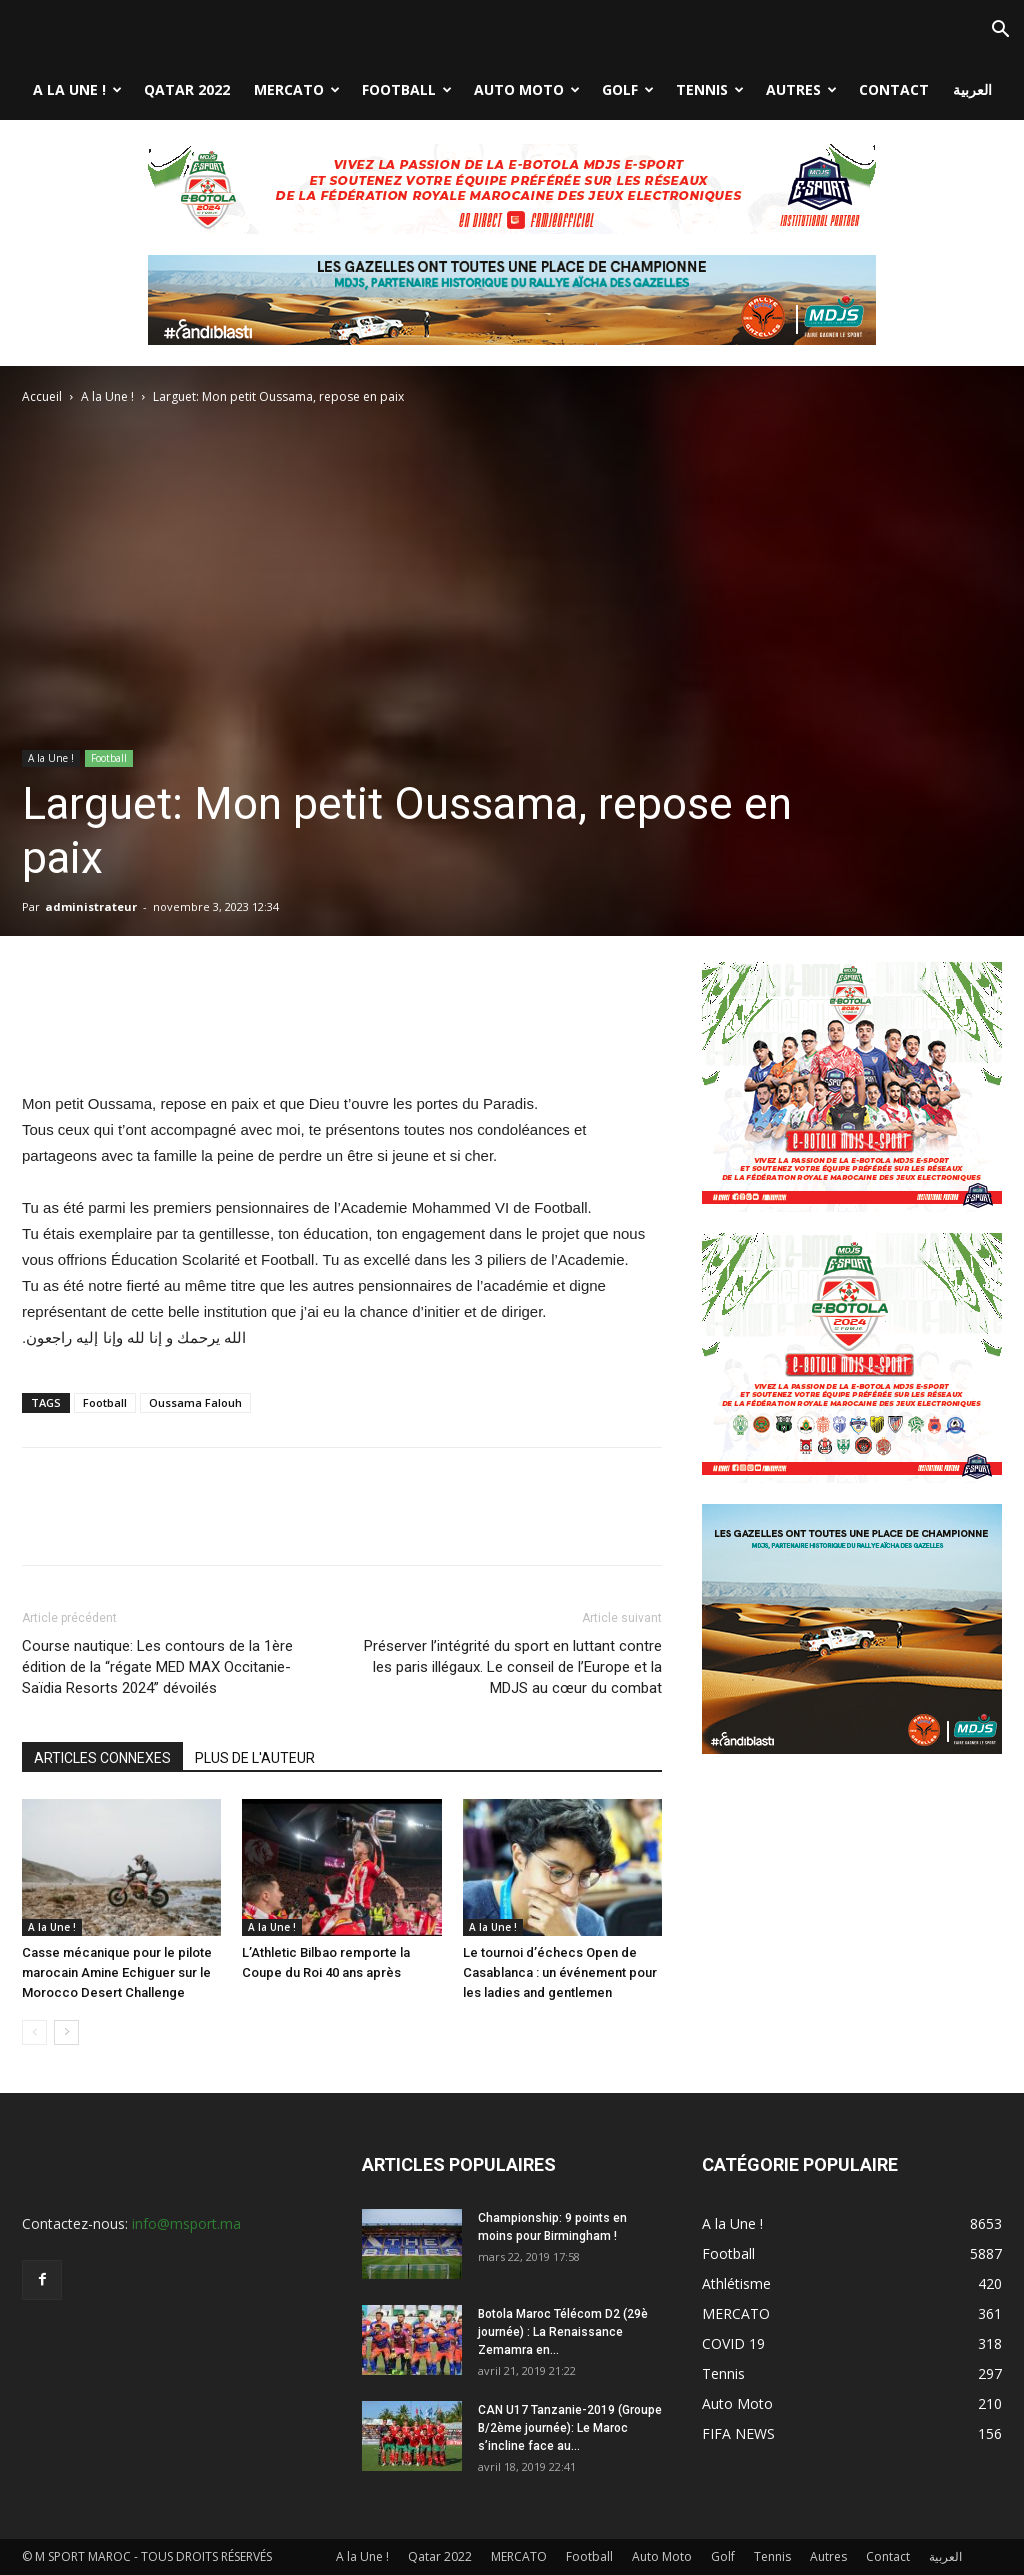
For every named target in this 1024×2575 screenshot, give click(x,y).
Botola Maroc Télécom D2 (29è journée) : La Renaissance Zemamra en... (563, 2332)
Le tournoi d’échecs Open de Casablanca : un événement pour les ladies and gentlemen (560, 1972)
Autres (801, 89)
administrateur (91, 906)
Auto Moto (527, 89)
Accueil (42, 396)
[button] (1000, 31)
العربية (972, 89)
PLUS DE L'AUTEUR (255, 1758)
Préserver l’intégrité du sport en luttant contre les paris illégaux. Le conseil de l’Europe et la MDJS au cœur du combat (513, 1667)
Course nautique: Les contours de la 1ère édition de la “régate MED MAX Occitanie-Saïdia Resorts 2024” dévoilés (157, 1667)
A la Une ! (77, 89)
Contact (894, 89)
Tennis (710, 89)
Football (407, 89)
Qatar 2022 (187, 89)
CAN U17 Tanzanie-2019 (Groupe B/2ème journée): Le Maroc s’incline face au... (570, 2428)
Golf (628, 89)
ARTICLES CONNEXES (102, 1758)
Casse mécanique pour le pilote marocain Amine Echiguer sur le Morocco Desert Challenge (117, 1972)
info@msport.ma (186, 2223)
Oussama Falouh (195, 1402)
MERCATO (297, 89)
